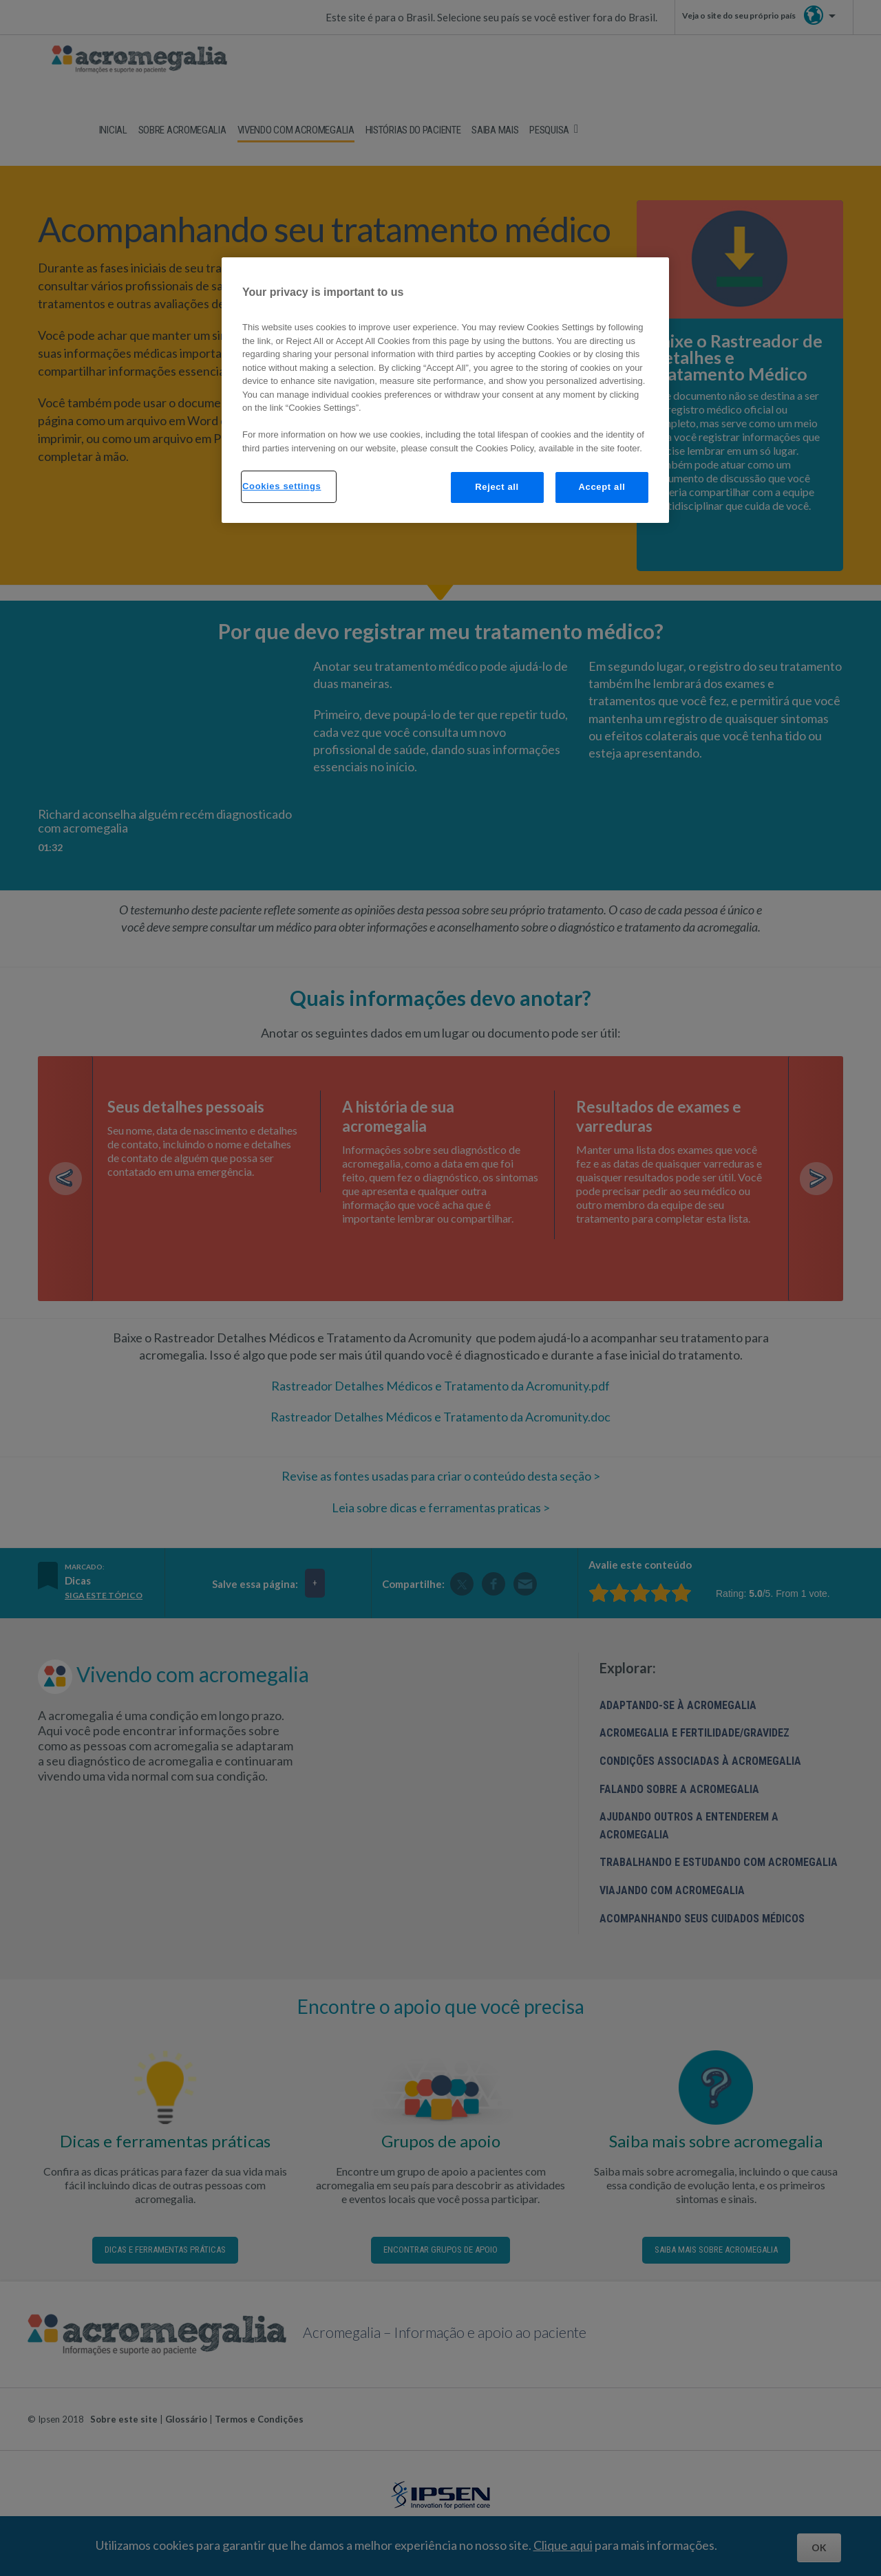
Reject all (497, 487)
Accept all (602, 487)
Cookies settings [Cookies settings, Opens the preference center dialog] (281, 486)
